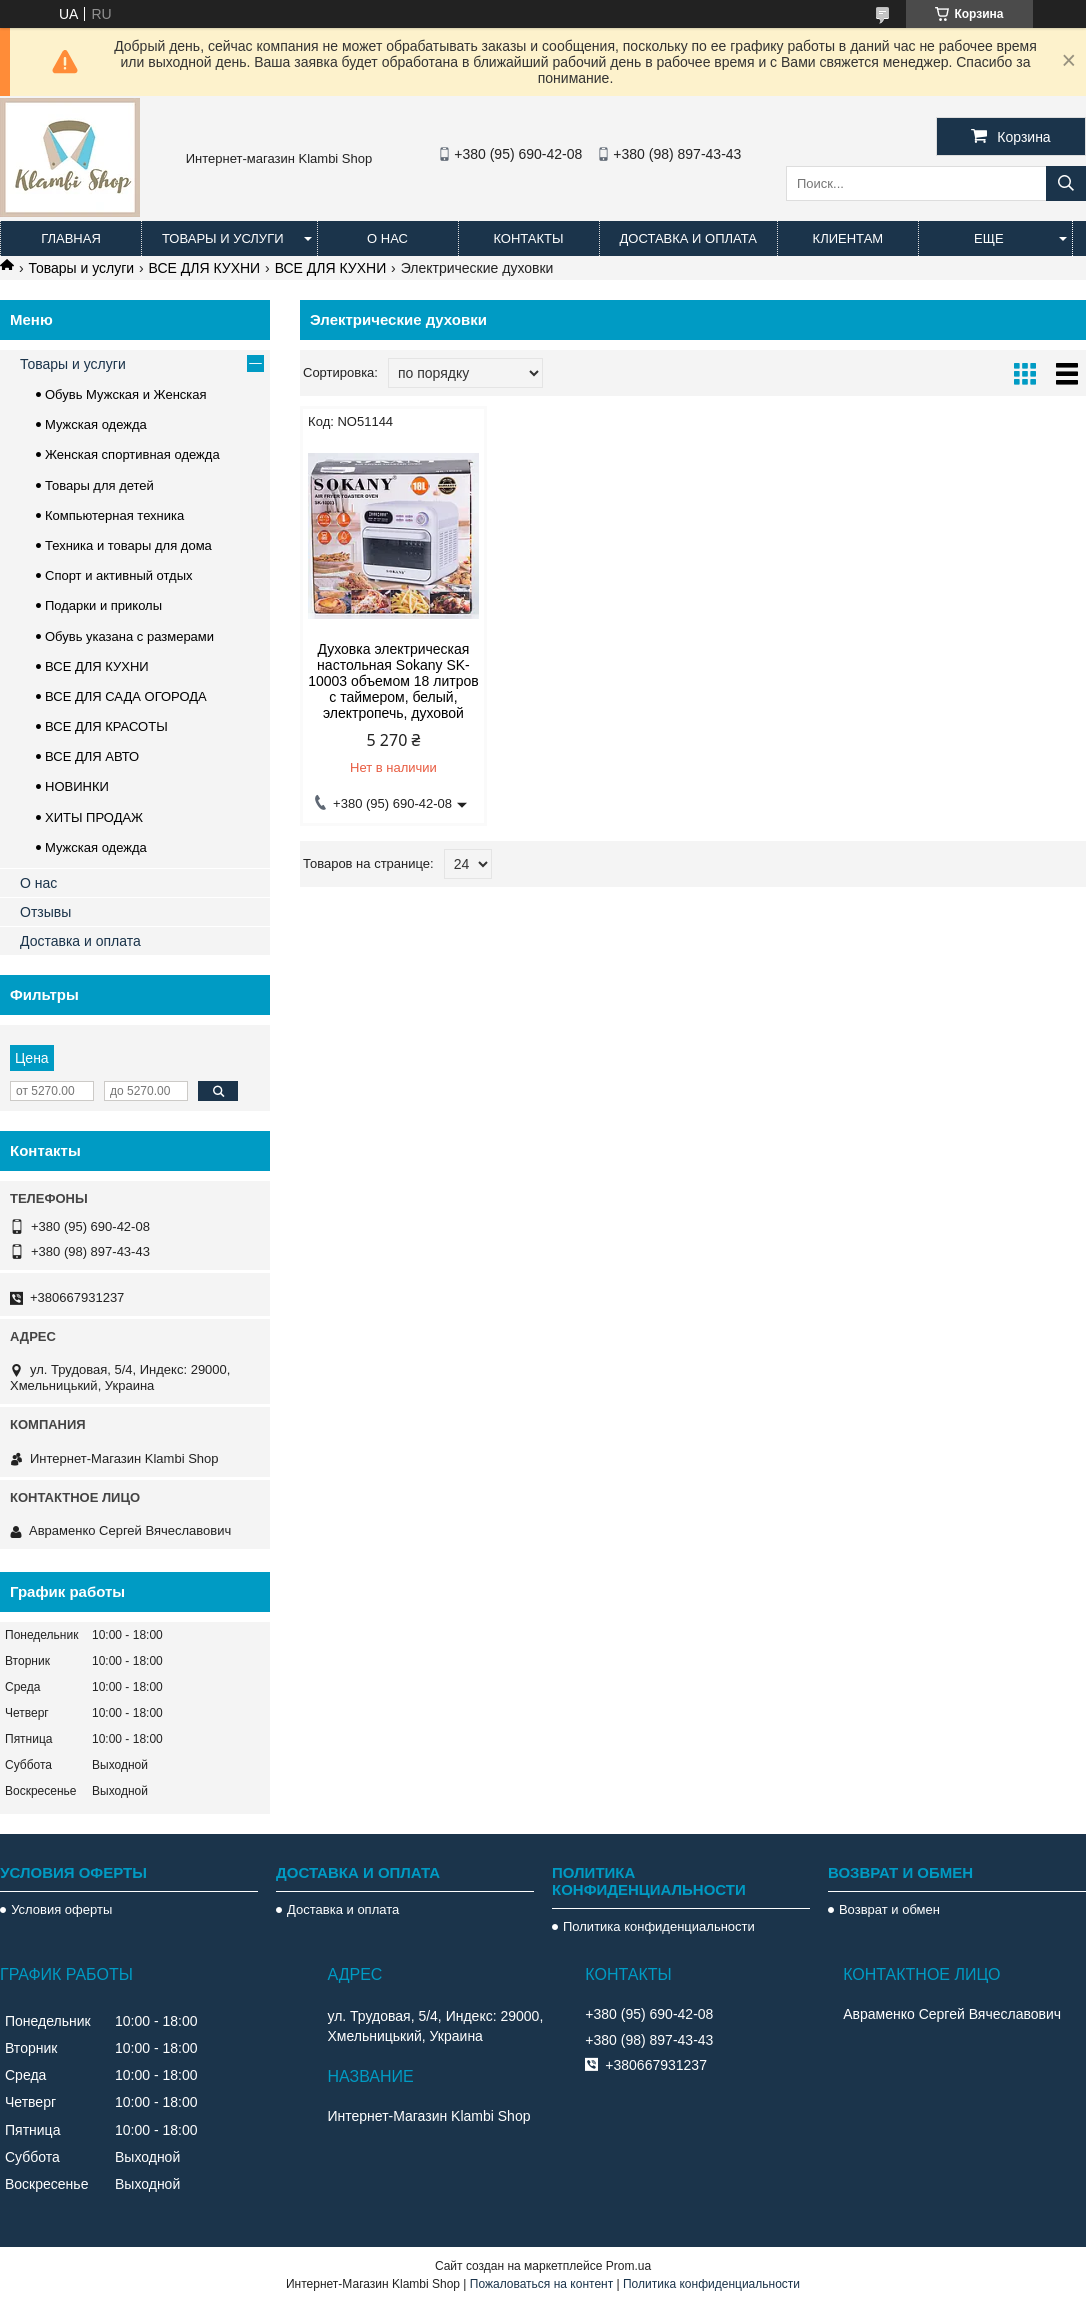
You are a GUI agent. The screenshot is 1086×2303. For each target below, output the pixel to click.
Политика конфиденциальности (659, 1926)
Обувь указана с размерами (129, 636)
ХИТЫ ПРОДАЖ (94, 817)
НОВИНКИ (77, 786)
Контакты (528, 238)
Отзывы (45, 912)
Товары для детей (99, 485)
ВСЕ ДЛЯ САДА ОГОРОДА (126, 696)
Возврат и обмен (889, 1909)
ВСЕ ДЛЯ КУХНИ (205, 268)
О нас (387, 238)
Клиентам (848, 238)
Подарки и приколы (103, 605)
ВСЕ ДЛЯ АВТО (92, 756)
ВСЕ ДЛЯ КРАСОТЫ (106, 726)
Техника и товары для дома (128, 545)
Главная (71, 238)
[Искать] (1066, 183)
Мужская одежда (96, 424)
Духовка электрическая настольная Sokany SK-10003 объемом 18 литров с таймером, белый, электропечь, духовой (393, 681)
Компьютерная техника (114, 515)
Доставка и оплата (688, 238)
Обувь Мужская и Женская (126, 394)
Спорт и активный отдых (119, 575)
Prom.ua (628, 2266)
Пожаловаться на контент (541, 2284)
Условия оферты (61, 1909)
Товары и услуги (223, 238)
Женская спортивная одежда (132, 454)
